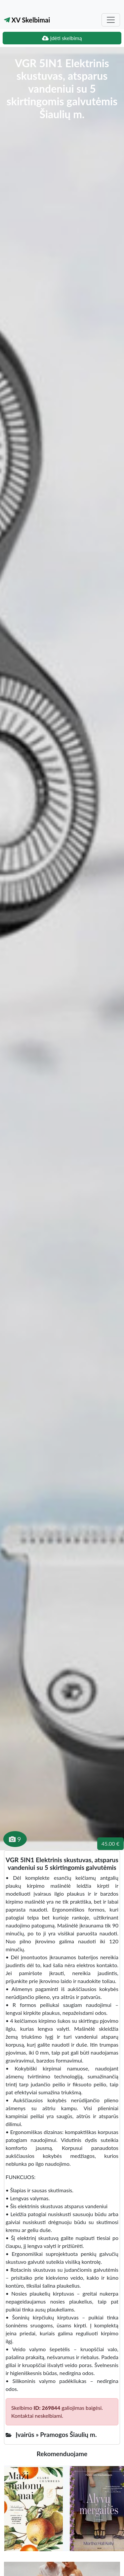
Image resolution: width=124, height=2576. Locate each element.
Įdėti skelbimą (62, 38)
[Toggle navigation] (111, 19)
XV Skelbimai (27, 20)
